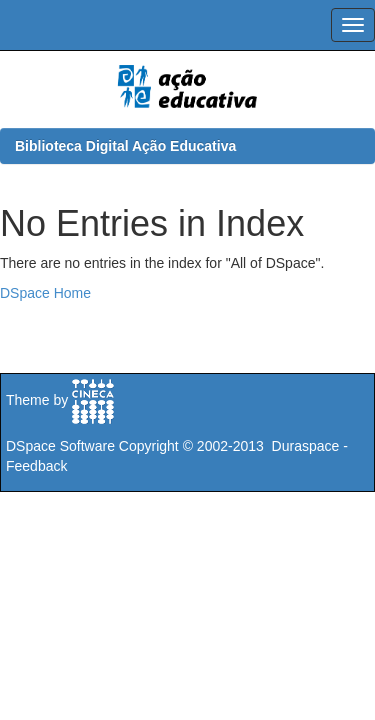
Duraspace (306, 446)
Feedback (36, 466)
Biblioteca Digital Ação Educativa (125, 146)
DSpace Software (60, 446)
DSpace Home (45, 293)
